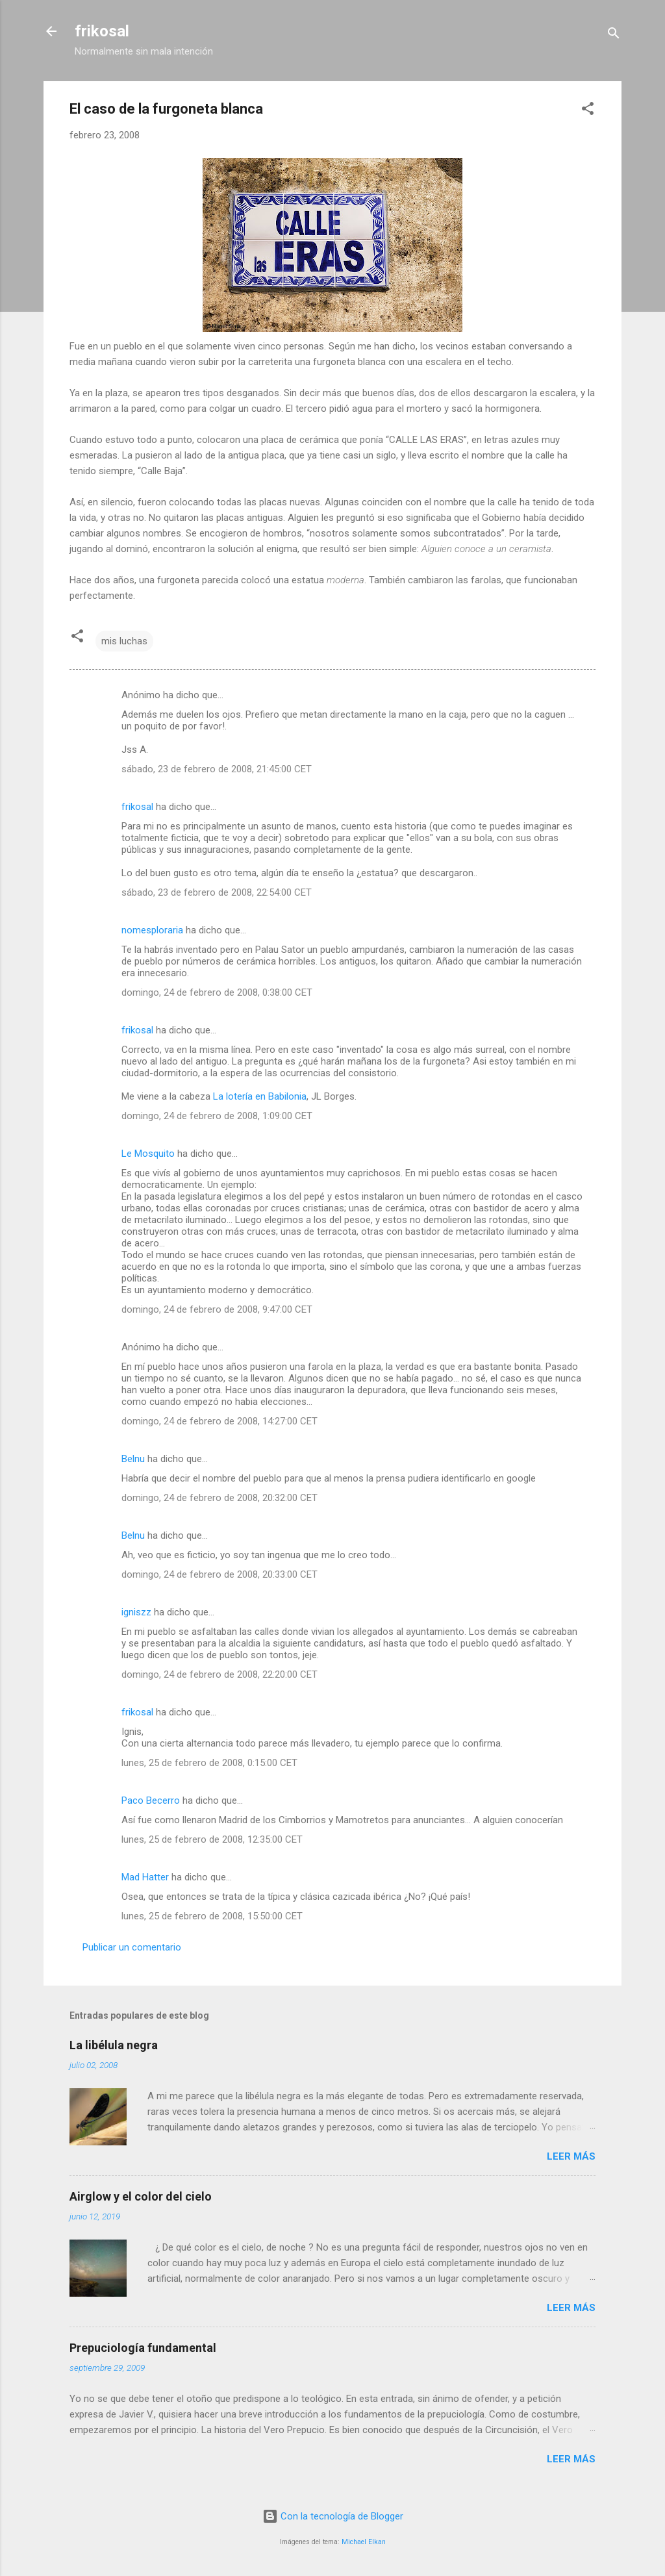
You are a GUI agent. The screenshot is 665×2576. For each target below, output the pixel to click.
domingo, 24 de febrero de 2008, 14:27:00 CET (219, 1421)
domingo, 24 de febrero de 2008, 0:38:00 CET (216, 992)
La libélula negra (113, 2045)
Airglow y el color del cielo (140, 2196)
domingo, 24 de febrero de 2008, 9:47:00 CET (216, 1309)
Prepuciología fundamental (142, 2348)
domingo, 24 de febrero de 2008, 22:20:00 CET (219, 1674)
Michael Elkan (364, 2542)
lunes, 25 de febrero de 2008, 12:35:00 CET (212, 1839)
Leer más (571, 2156)
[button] (588, 111)
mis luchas (124, 641)
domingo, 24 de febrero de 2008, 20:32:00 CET (219, 1498)
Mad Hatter (145, 1877)
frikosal (102, 31)
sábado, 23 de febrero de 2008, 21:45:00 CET (216, 769)
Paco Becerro (150, 1800)
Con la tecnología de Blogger (332, 2516)
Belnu (133, 1459)
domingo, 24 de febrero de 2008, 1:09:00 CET (216, 1116)
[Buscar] (613, 35)
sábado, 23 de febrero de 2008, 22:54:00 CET (216, 892)
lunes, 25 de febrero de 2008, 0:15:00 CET (209, 1763)
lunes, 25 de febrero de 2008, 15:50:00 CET (212, 1916)
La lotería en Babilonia (260, 1096)
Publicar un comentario (131, 1947)
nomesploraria (152, 930)
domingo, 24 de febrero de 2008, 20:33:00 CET (219, 1574)
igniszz (136, 1612)
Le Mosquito (148, 1153)
